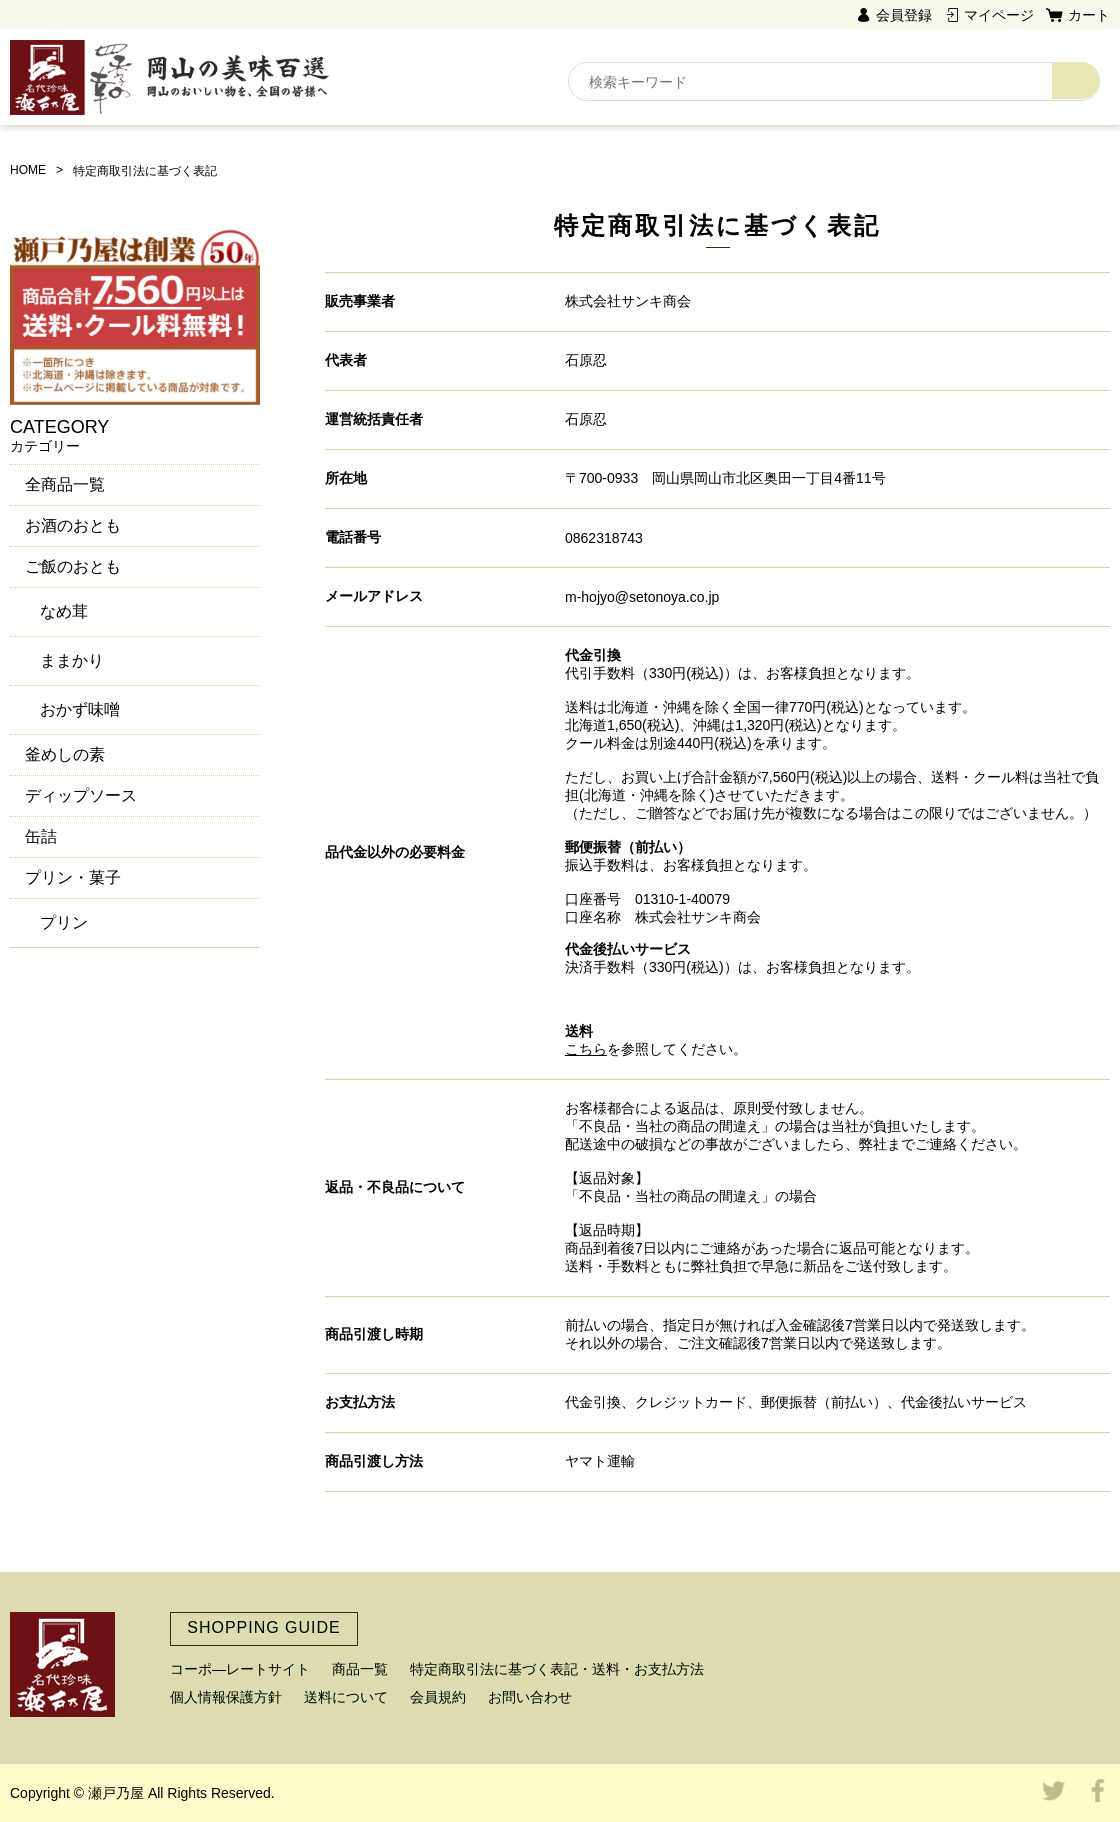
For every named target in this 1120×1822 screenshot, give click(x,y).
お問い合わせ (530, 1697)
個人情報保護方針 (226, 1697)
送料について (346, 1697)
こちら (586, 1049)
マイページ (999, 15)
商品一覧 (360, 1669)
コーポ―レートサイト (240, 1669)
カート (1089, 15)
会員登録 (904, 15)
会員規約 (438, 1697)
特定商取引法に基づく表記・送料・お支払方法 (557, 1669)
